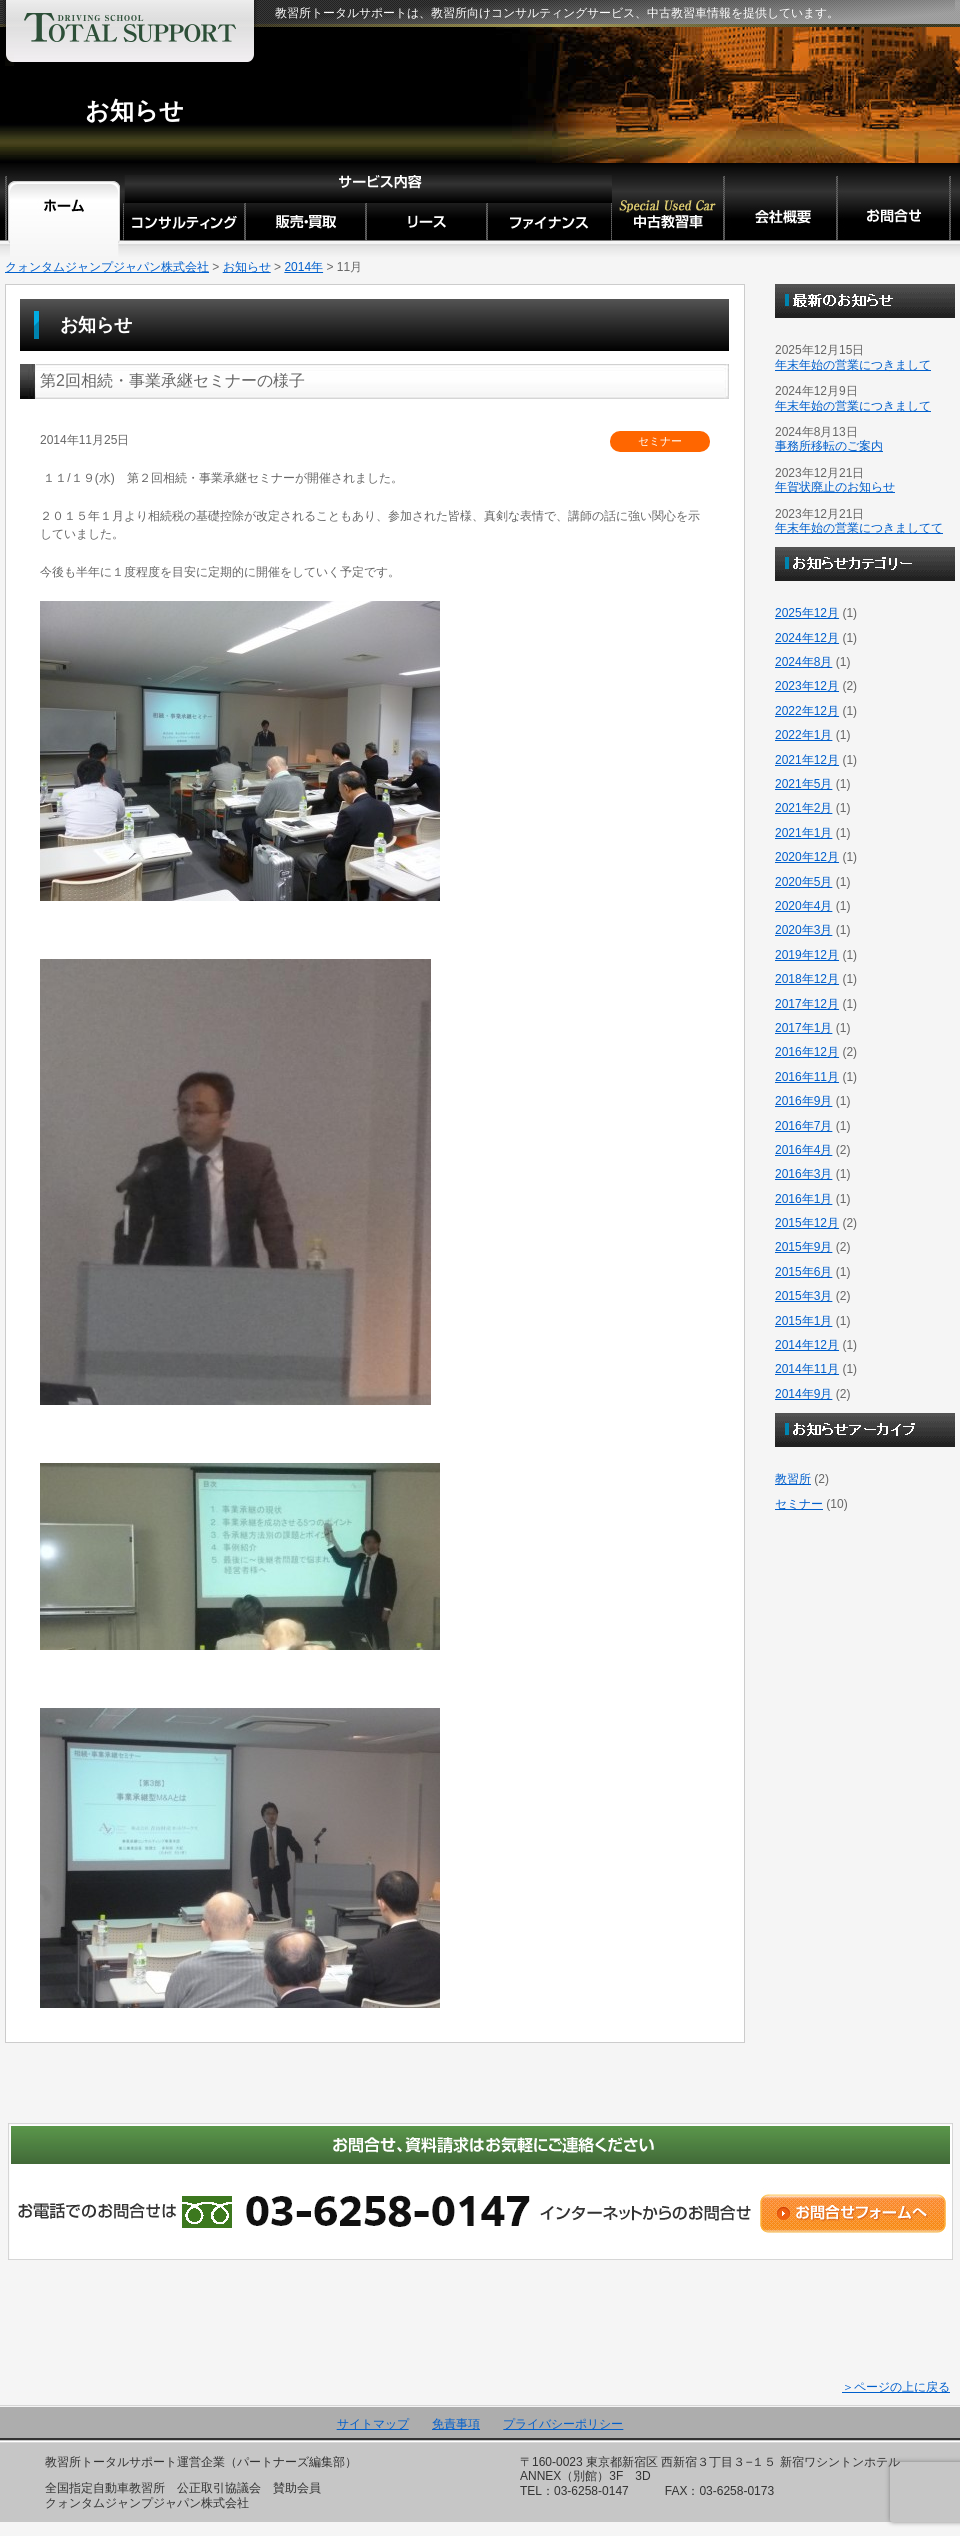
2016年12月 (807, 1052)
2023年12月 (807, 686)
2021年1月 (803, 833)
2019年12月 (807, 955)
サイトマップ (373, 2424)
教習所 (793, 1479)
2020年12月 (807, 857)
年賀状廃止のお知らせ (835, 487)
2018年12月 (807, 979)
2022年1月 (803, 735)
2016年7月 (803, 1126)
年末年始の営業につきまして (853, 365)
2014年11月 (807, 1369)
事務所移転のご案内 (829, 446)
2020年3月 (803, 930)
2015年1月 (803, 1321)
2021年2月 (803, 808)
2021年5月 (803, 784)
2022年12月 (807, 711)
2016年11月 (807, 1077)
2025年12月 (807, 613)
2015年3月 (803, 1296)
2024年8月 (803, 662)
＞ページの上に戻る (896, 2387)
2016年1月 (803, 1199)
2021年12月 (807, 760)
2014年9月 (803, 1394)
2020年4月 (803, 906)
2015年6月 (803, 1272)
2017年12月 (807, 1004)
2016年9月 (803, 1101)
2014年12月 (807, 1345)
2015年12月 (807, 1223)
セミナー (799, 1504)
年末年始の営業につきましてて (859, 528)
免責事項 (456, 2424)
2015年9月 (803, 1247)
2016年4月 (803, 1150)
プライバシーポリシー (563, 2424)
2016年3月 (803, 1174)
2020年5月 (803, 882)
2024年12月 (807, 638)
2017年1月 (803, 1028)
